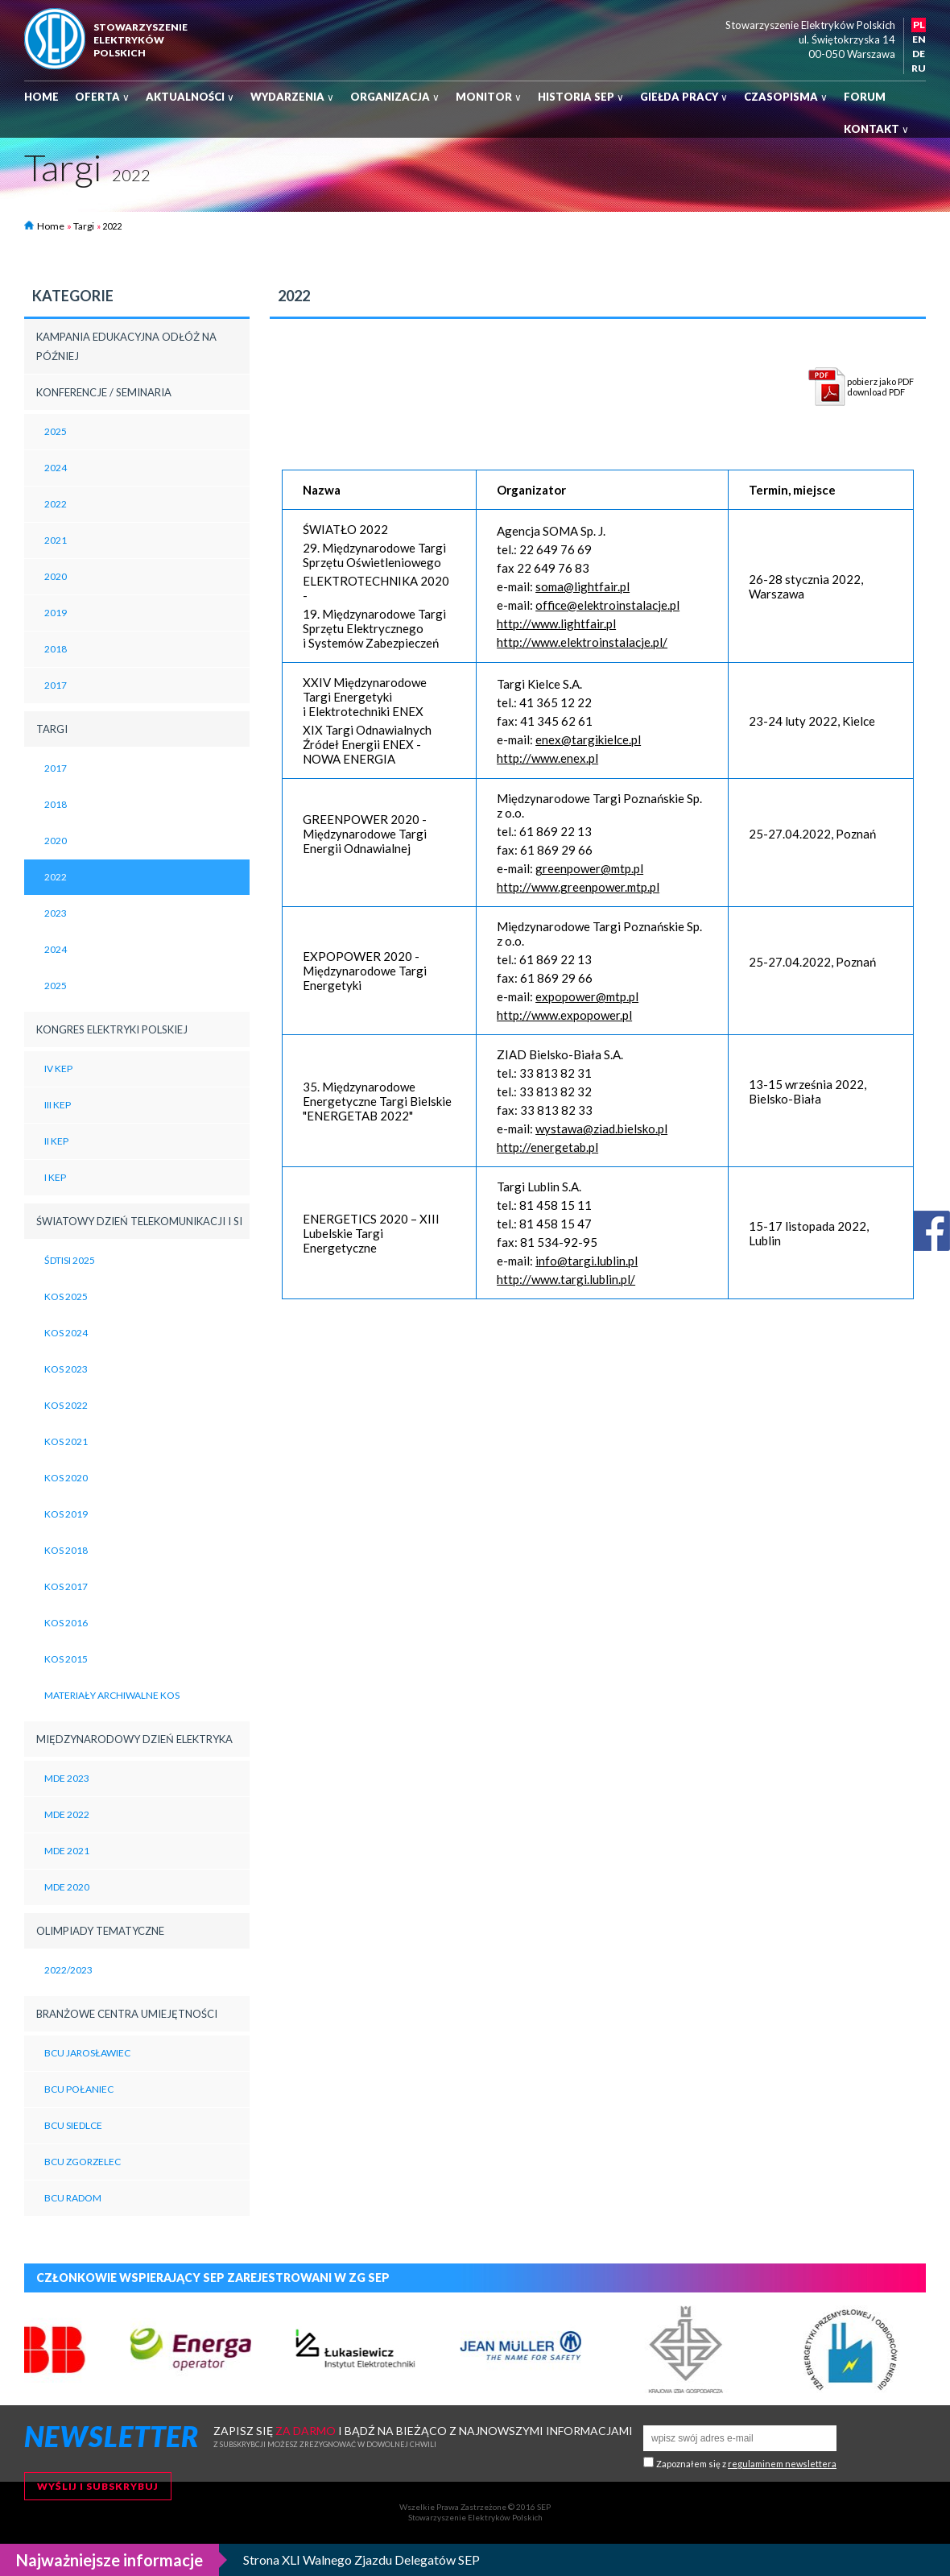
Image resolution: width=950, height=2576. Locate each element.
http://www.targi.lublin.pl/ (566, 1279)
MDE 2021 (66, 1851)
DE (918, 54)
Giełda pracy (684, 96)
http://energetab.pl (547, 1147)
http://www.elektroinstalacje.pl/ (582, 642)
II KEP (56, 1141)
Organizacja (395, 96)
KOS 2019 (66, 1514)
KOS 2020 (66, 1478)
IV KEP (58, 1068)
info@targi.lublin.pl (586, 1260)
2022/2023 (68, 1970)
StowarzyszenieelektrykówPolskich (140, 40)
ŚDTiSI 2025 (69, 1260)
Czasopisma (786, 96)
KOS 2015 (66, 1659)
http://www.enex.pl (547, 758)
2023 (55, 913)
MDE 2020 (66, 1887)
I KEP (55, 1177)
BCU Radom (72, 2198)
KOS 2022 (66, 1405)
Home (41, 96)
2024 (55, 468)
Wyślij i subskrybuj (98, 2486)
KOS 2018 (66, 1550)
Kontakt (876, 128)
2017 (55, 685)
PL (919, 25)
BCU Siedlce (73, 2125)
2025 (55, 431)
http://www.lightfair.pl (556, 623)
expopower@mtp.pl (586, 996)
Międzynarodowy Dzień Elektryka (134, 1739)
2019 (55, 613)
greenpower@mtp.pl (589, 868)
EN (919, 39)
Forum (865, 96)
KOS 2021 (66, 1441)
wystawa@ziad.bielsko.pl (601, 1128)
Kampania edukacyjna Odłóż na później (126, 346)
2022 (55, 504)
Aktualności (190, 96)
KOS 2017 (66, 1586)
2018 (55, 649)
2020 (55, 576)
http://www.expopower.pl (564, 1015)
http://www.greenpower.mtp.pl (578, 887)
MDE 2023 (66, 1778)
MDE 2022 (66, 1814)
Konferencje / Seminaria (103, 392)
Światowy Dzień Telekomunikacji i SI (139, 1221)
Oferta (102, 96)
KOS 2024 (66, 1333)
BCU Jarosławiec (87, 2053)
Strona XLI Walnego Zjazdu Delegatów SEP (361, 2559)
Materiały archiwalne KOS (112, 1695)
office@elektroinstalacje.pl (607, 605)
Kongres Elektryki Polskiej (112, 1029)
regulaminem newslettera (782, 2463)
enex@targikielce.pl (588, 739)
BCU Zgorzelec (82, 2162)
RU (918, 68)
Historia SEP (581, 96)
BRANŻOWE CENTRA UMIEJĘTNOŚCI (126, 2013)
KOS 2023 (66, 1369)
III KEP (57, 1105)
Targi (83, 226)
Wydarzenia (292, 96)
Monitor (489, 96)
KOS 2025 (66, 1296)
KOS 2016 (66, 1623)
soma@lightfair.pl (582, 586)
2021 (55, 540)
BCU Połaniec (79, 2089)
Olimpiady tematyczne (100, 1930)
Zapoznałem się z (746, 2463)
